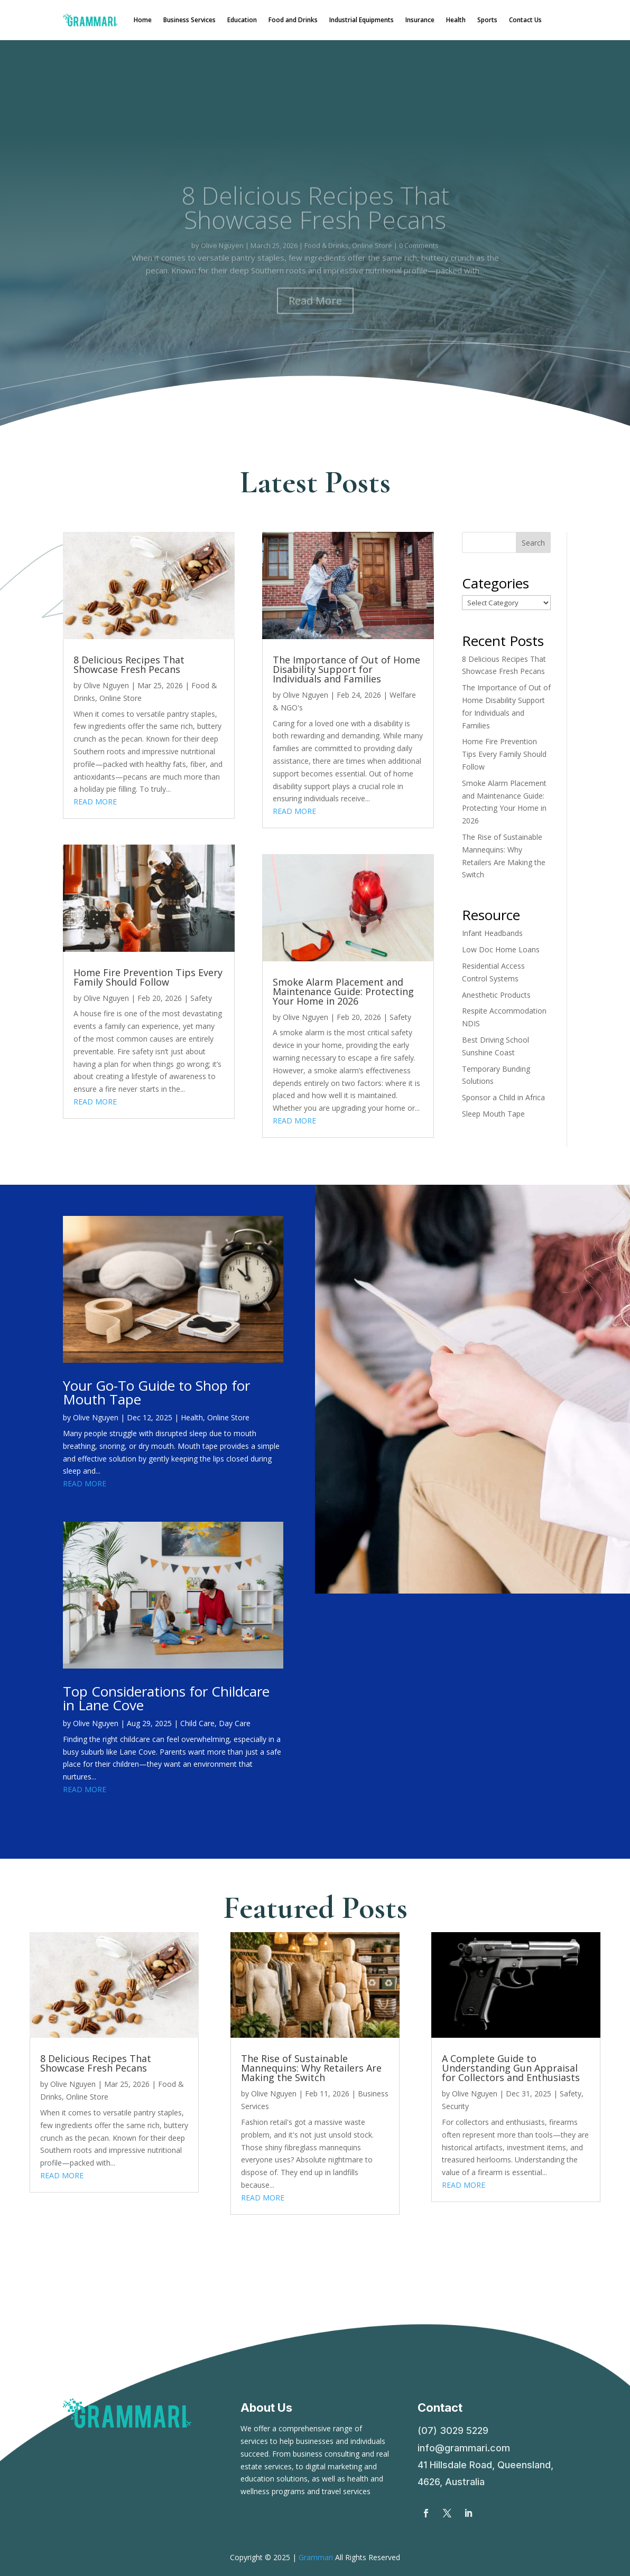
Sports (487, 19)
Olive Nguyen (106, 685)
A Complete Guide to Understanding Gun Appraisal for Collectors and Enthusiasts (511, 2068)
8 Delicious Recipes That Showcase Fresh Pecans (128, 664)
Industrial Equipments (361, 19)
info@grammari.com (464, 2447)
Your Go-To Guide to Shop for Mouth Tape (156, 1392)
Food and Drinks (293, 19)
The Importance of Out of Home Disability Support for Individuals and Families (346, 669)
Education (242, 19)
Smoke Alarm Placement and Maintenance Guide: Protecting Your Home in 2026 (343, 991)
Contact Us (525, 19)
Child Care (197, 1723)
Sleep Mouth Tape (493, 1114)
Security (455, 2106)
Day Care (235, 1723)
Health (456, 19)
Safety (201, 998)
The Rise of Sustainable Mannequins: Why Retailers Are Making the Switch (311, 2068)
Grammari (317, 2557)
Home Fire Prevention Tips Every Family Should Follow (148, 977)
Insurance (419, 19)
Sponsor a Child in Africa (503, 1097)
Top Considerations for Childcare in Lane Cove (166, 1698)
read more (95, 802)
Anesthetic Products (496, 995)
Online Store (120, 698)
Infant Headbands (492, 933)
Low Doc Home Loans (501, 949)
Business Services (189, 19)
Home (143, 19)
